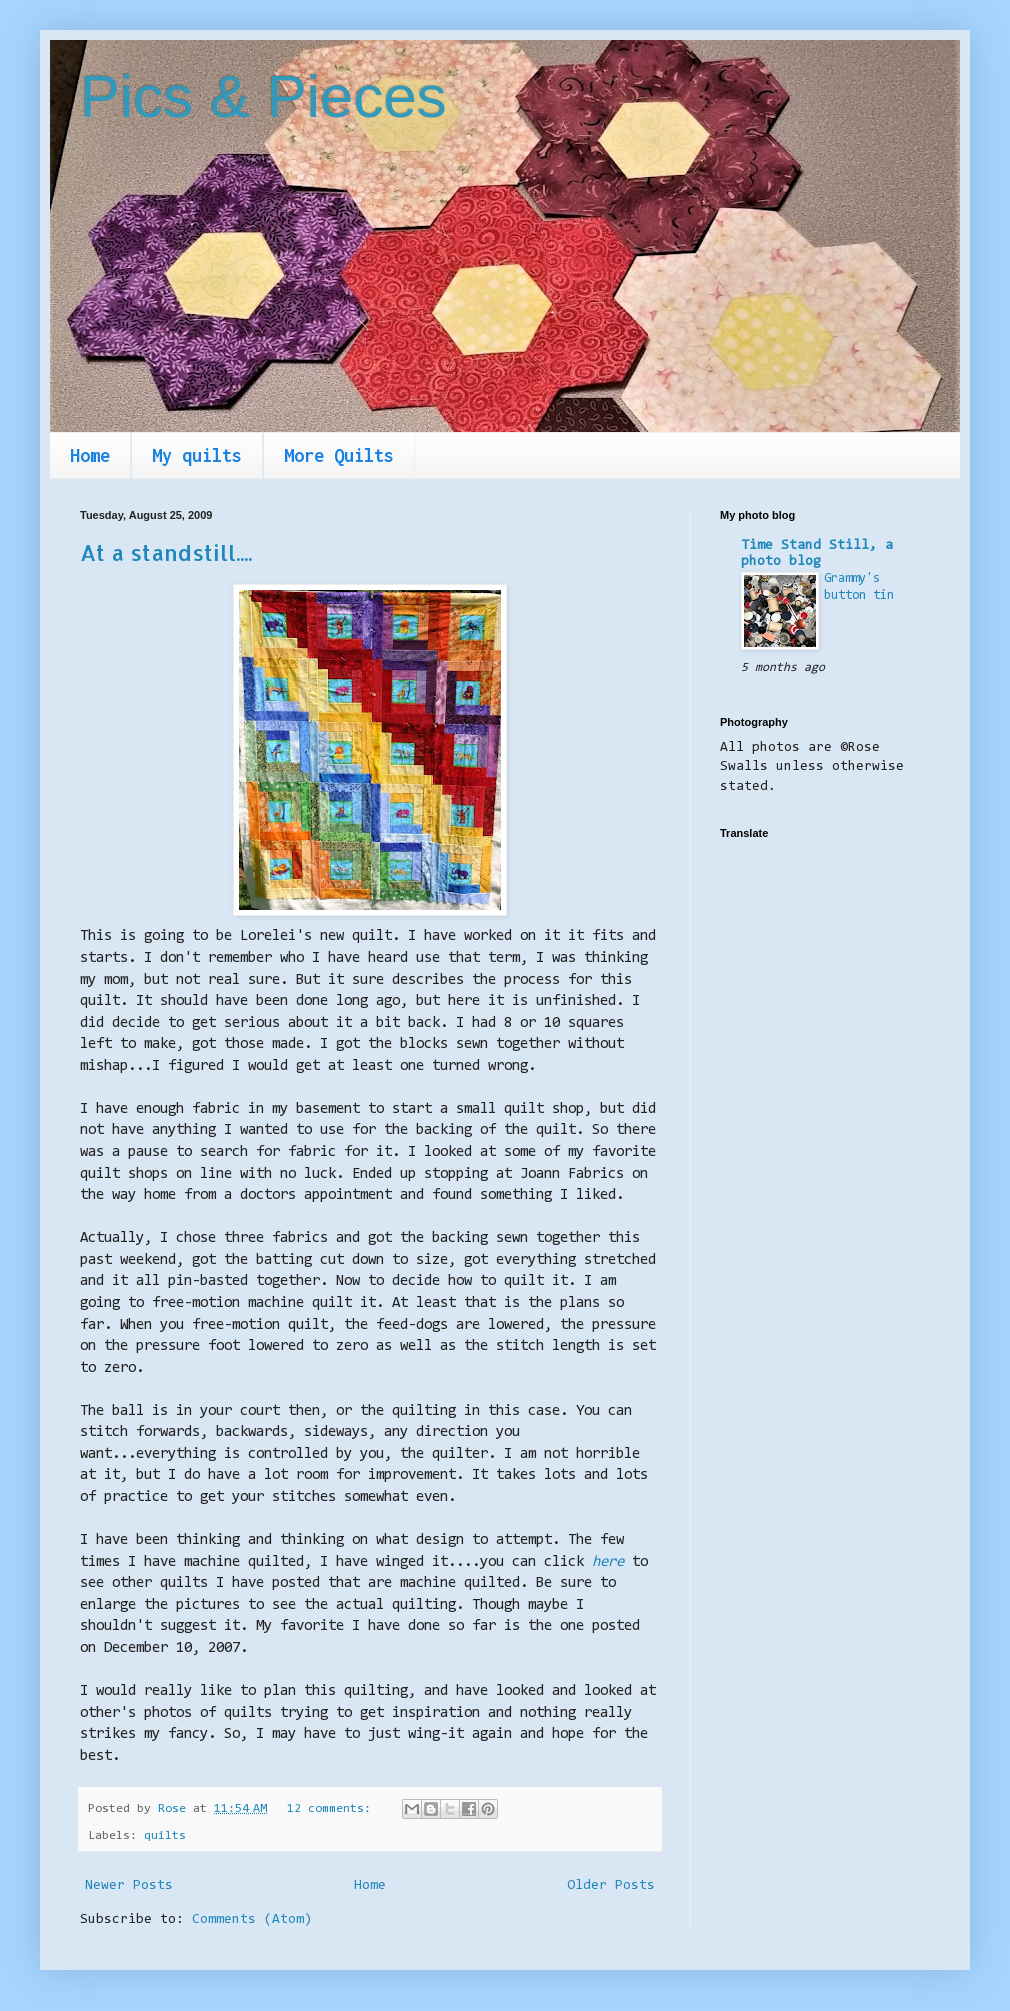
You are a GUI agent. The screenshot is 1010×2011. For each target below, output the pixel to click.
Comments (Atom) (252, 1920)
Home (90, 455)
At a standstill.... (166, 552)
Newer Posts (129, 1886)
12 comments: (332, 1809)
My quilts (197, 455)
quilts (165, 1836)
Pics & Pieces (263, 96)
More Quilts (339, 455)
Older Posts (611, 1886)
